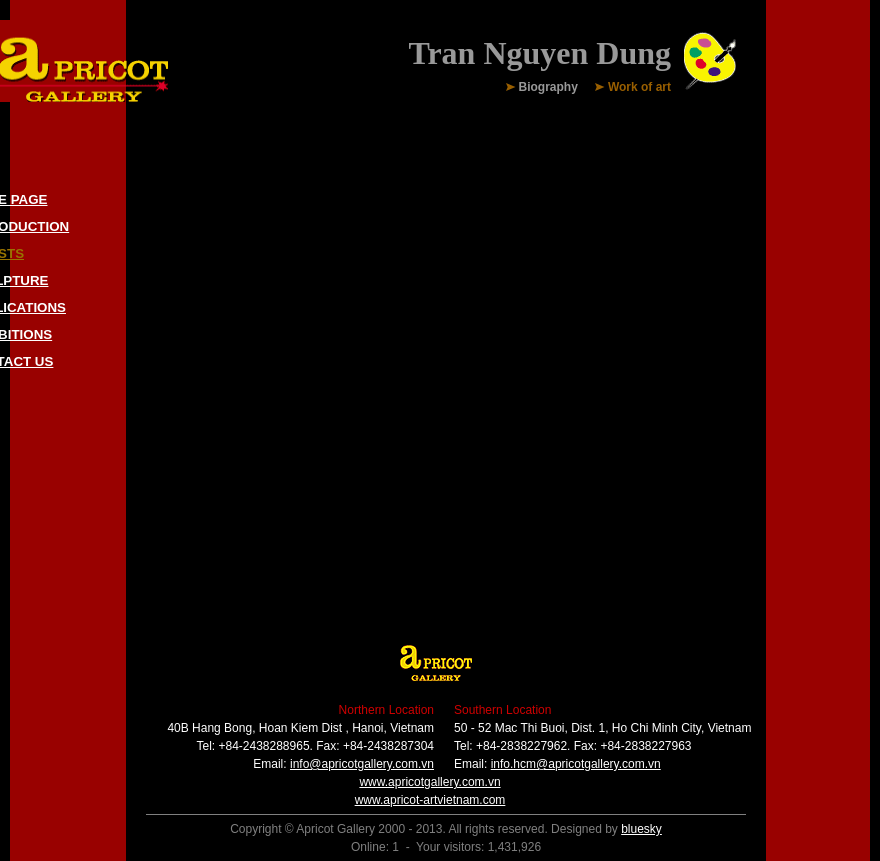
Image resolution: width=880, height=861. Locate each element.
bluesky (641, 829)
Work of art (639, 88)
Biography (548, 88)
